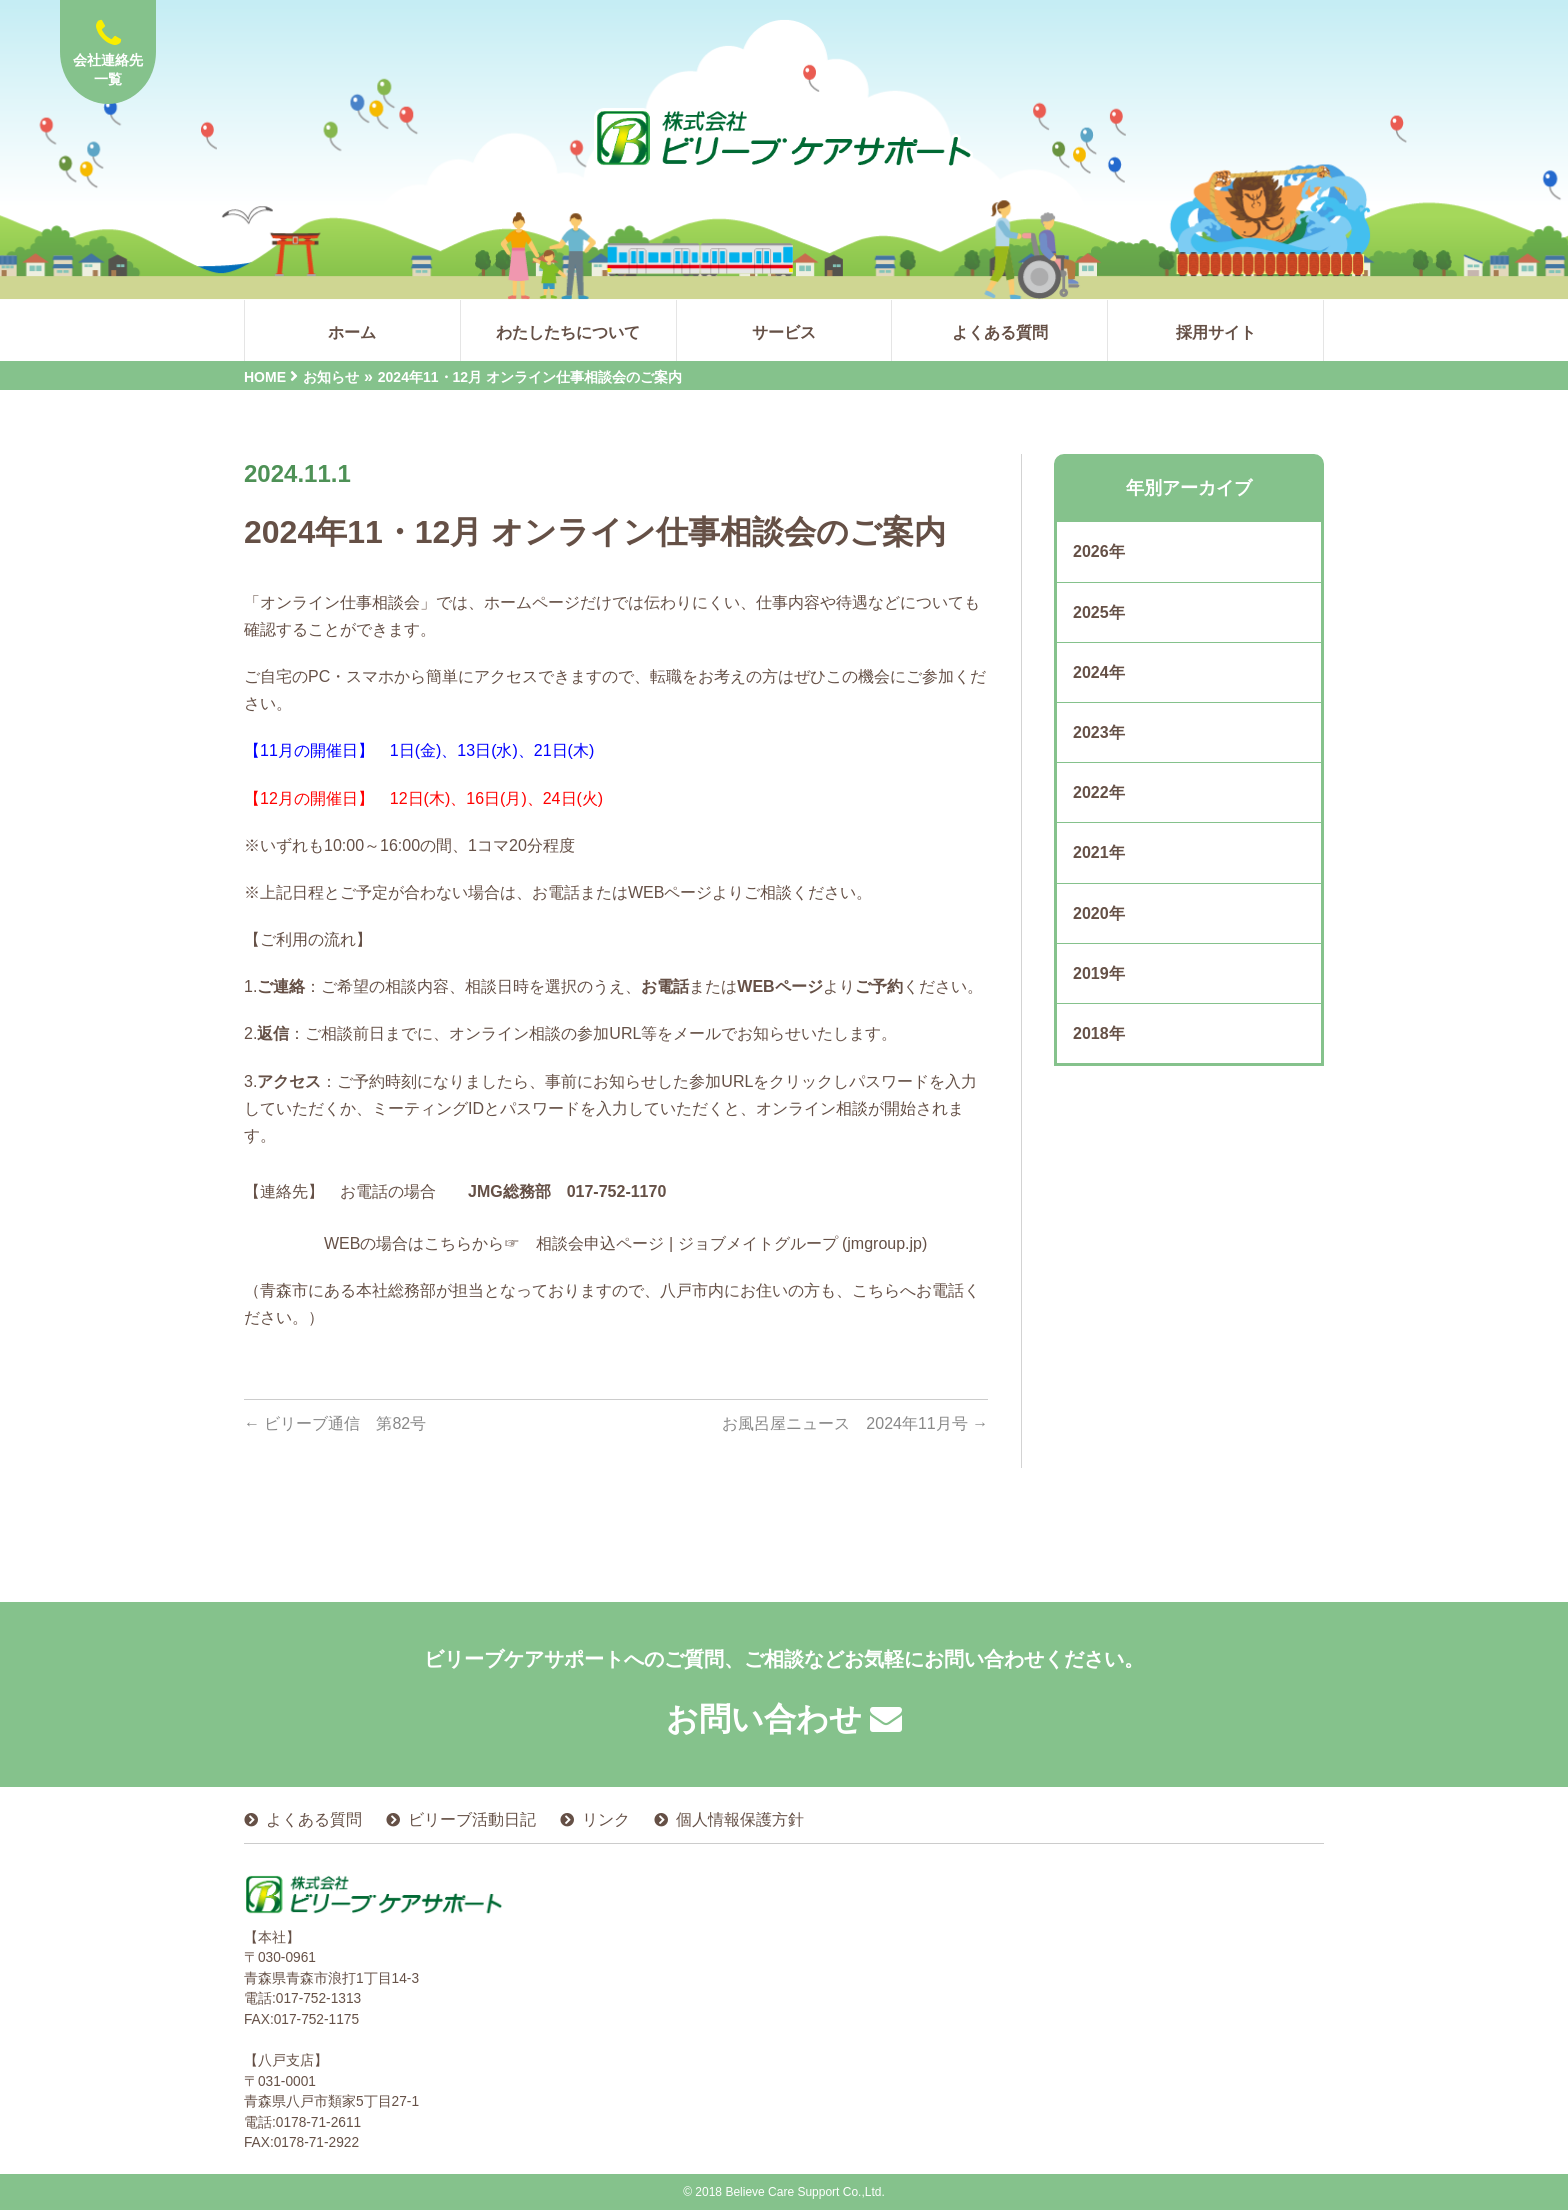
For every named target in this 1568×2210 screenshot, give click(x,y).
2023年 (1099, 732)
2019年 (1099, 973)
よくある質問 (314, 1819)
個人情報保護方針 (740, 1819)
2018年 (1099, 1033)
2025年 (1099, 612)
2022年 (1099, 792)
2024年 (1099, 672)
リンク (606, 1819)
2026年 (1099, 551)
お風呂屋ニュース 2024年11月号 (855, 1423)
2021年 (1099, 852)
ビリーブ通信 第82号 (335, 1423)
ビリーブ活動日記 (472, 1819)
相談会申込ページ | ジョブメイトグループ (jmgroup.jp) (731, 1243)
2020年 (1099, 913)
